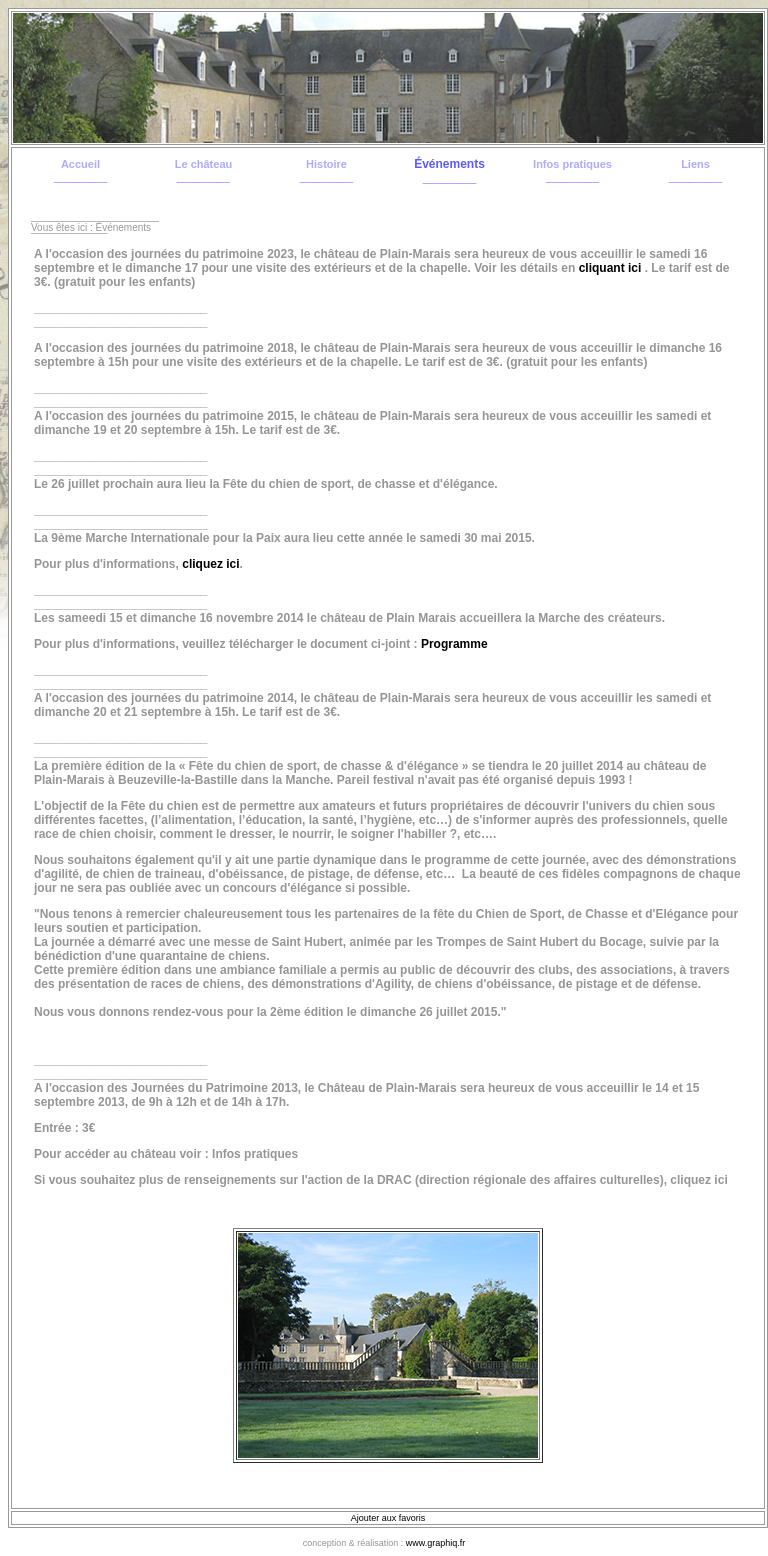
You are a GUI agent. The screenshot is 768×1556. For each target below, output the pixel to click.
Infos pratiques (572, 164)
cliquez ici (210, 564)
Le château (203, 164)
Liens (695, 164)
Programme (454, 644)
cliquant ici (610, 268)
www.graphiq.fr (436, 1543)
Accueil (80, 164)
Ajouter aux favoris (388, 1518)
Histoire (326, 164)
